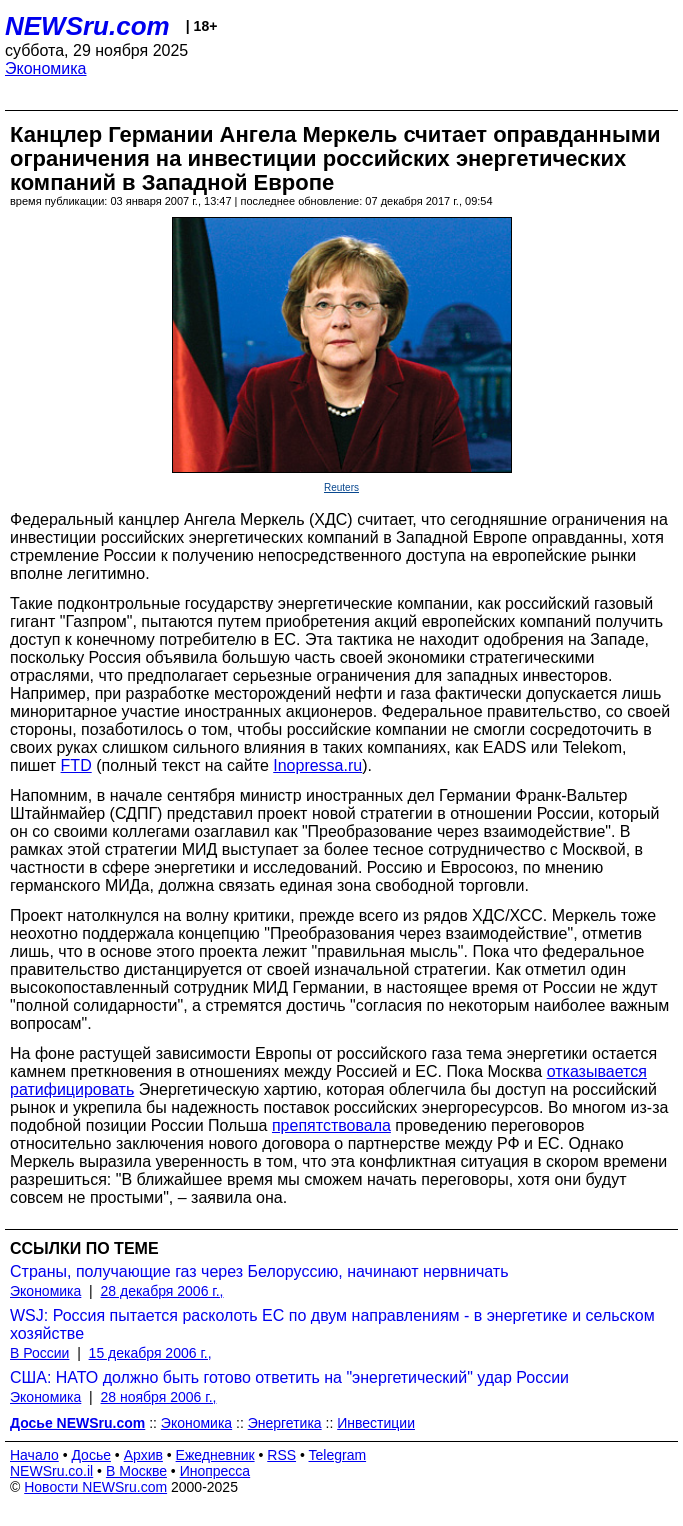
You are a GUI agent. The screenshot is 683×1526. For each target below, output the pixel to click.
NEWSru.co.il (51, 1471)
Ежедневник (215, 1455)
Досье (91, 1455)
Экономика (46, 68)
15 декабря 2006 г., (150, 1353)
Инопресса (215, 1471)
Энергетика (285, 1423)
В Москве (136, 1471)
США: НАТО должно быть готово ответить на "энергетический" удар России (289, 1377)
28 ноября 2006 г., (159, 1397)
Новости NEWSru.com (95, 1487)
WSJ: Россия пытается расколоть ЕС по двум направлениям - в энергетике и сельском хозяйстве (332, 1324)
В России (39, 1353)
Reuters (341, 487)
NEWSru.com (87, 26)
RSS (281, 1455)
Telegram (338, 1455)
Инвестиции (376, 1423)
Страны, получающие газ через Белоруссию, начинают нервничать (259, 1271)
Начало (34, 1455)
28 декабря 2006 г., (162, 1291)
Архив (143, 1455)
